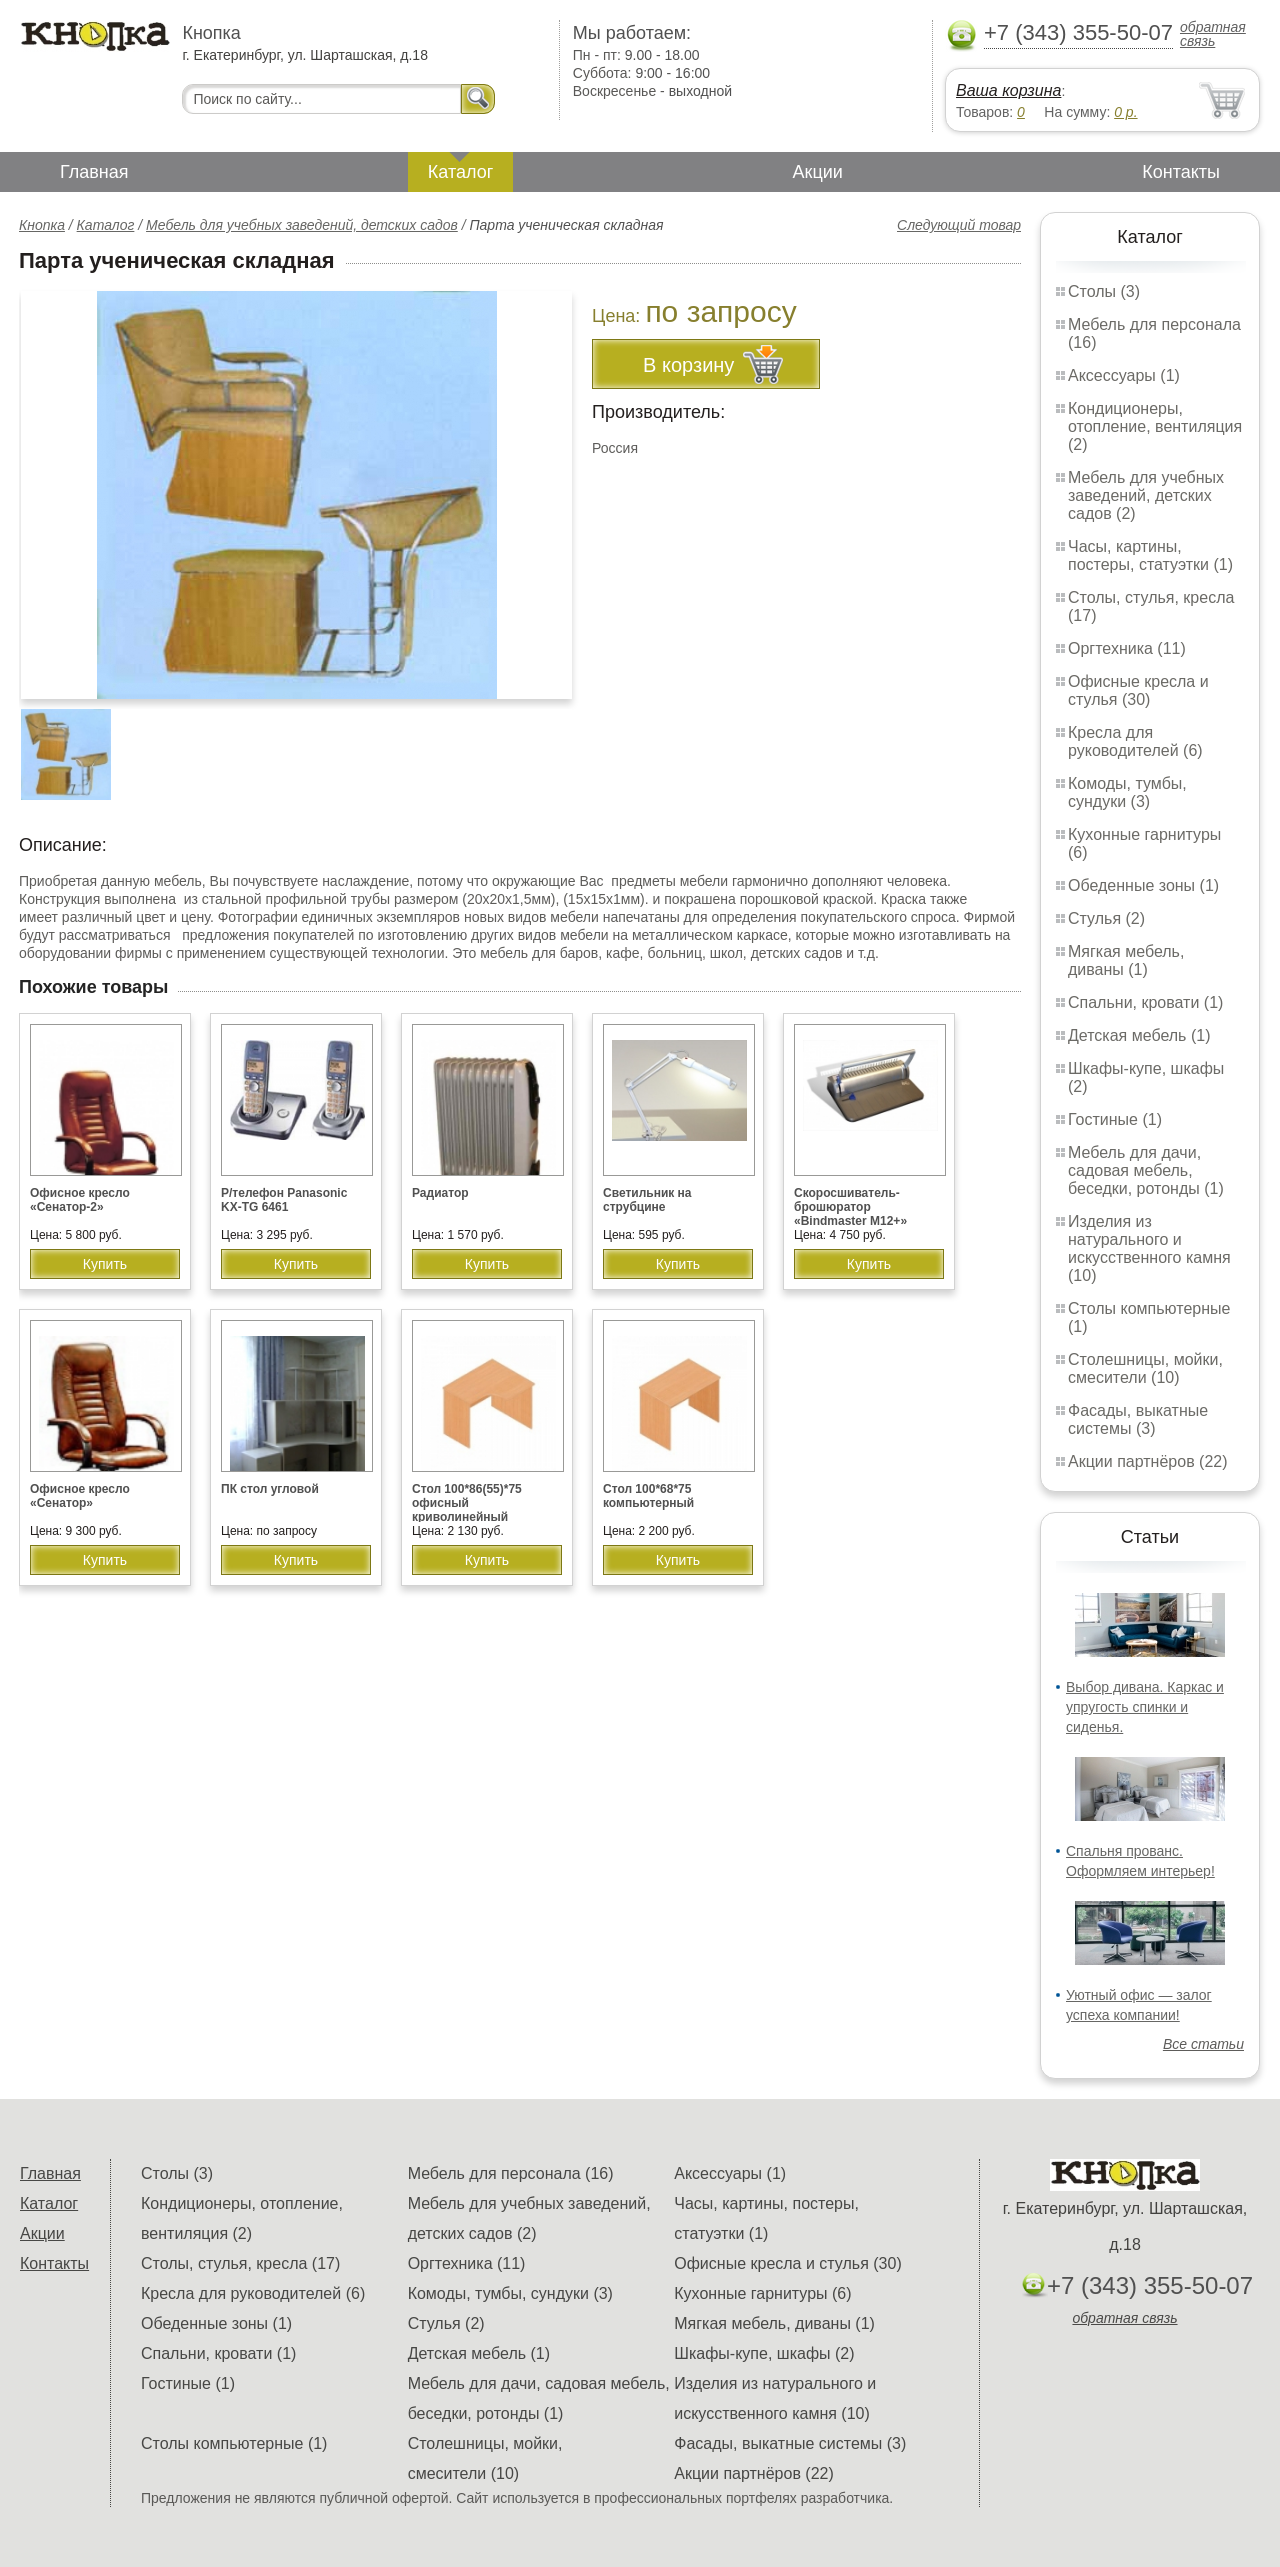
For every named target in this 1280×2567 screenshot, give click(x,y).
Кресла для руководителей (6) (1135, 741)
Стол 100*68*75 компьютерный (648, 1496)
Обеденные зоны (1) (1143, 885)
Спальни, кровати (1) (1145, 1002)
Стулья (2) (1106, 918)
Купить (105, 1264)
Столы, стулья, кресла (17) (240, 2263)
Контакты (1181, 172)
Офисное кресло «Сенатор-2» (80, 1200)
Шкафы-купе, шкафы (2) (764, 2353)
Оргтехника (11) (1127, 648)
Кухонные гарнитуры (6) (762, 2293)
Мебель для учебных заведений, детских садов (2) (1146, 495)
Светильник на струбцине (647, 1200)
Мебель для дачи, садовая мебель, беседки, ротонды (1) (1146, 1170)
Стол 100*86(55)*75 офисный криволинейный (467, 1503)
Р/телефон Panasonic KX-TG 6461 (284, 1200)
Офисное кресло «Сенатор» (80, 1496)
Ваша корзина (1008, 90)
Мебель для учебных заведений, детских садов (302, 225)
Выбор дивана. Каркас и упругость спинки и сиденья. (1145, 1707)
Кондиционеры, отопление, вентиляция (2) (1155, 426)
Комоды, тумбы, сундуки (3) (1127, 792)
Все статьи (1203, 2044)
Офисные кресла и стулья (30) (1138, 690)
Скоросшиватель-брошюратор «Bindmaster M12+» (850, 1207)
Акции (818, 172)
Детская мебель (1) (1139, 1035)
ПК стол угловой (270, 1489)
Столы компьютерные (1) (234, 2443)
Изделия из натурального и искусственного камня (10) (1149, 1248)
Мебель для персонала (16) (511, 2173)
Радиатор (440, 1193)
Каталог (460, 172)
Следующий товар (959, 225)
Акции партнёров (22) (1148, 1461)
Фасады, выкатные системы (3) (1138, 1419)
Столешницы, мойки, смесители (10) (1145, 1368)
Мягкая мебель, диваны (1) (1126, 960)
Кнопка (42, 225)
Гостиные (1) (1115, 1119)
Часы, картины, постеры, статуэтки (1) (1150, 555)
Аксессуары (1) (1124, 375)
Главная (94, 172)
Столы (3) (1104, 291)
